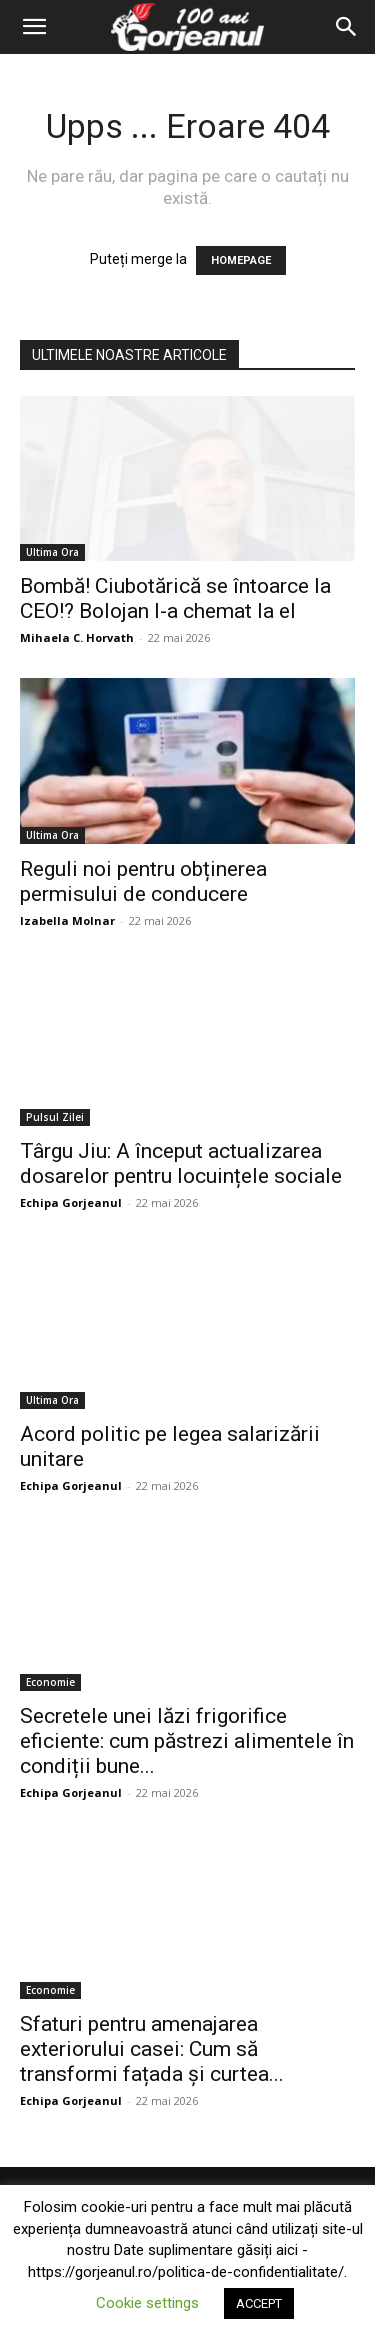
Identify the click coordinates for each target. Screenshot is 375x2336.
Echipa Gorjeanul (71, 1202)
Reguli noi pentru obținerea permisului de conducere (143, 881)
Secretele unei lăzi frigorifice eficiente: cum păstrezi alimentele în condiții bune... (187, 1741)
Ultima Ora (52, 552)
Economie (50, 1682)
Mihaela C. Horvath (77, 637)
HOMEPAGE (241, 260)
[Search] (347, 27)
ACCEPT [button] (259, 2303)
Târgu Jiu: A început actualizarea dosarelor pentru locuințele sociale (181, 1163)
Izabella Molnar (67, 920)
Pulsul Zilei (55, 1117)
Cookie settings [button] (147, 2303)
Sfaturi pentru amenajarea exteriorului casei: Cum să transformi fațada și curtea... (152, 2049)
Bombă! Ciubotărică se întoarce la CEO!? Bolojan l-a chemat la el (175, 598)
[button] (34, 27)
